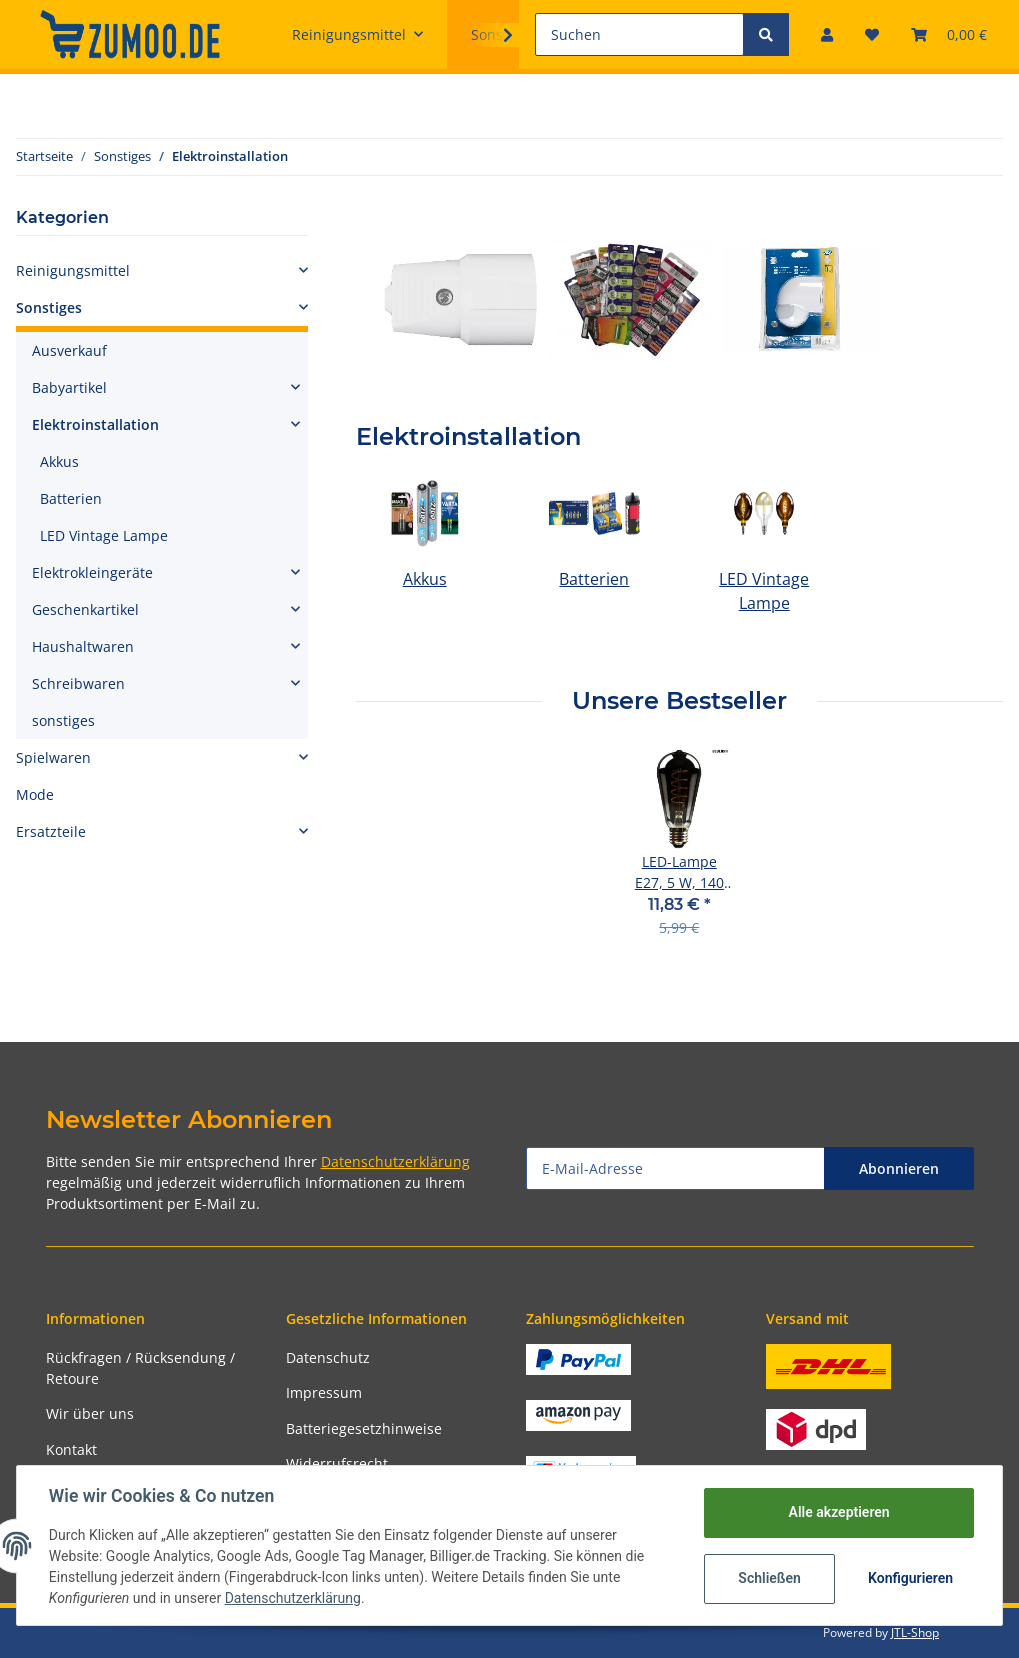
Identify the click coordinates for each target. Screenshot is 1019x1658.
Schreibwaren (78, 683)
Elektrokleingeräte (92, 572)
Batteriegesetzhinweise (364, 1428)
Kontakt (71, 1449)
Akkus (425, 579)
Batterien (594, 579)
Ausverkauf (69, 350)
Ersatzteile (51, 831)
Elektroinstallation (95, 424)
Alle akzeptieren (838, 1512)
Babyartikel (69, 387)
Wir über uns (90, 1413)
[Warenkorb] (949, 34)
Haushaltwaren (83, 646)
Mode (35, 794)
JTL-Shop (915, 1632)
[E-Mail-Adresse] (675, 1168)
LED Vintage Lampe (104, 535)
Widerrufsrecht (337, 1463)
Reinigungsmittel (73, 270)
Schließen (769, 1578)
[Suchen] (639, 34)
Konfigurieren (910, 1578)
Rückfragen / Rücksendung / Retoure (140, 1368)
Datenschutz (328, 1357)
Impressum (324, 1392)
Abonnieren (899, 1168)
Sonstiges (49, 307)
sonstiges (63, 720)
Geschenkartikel (85, 609)
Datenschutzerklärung (395, 1161)
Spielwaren (53, 757)
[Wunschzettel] (872, 34)
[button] (827, 34)
